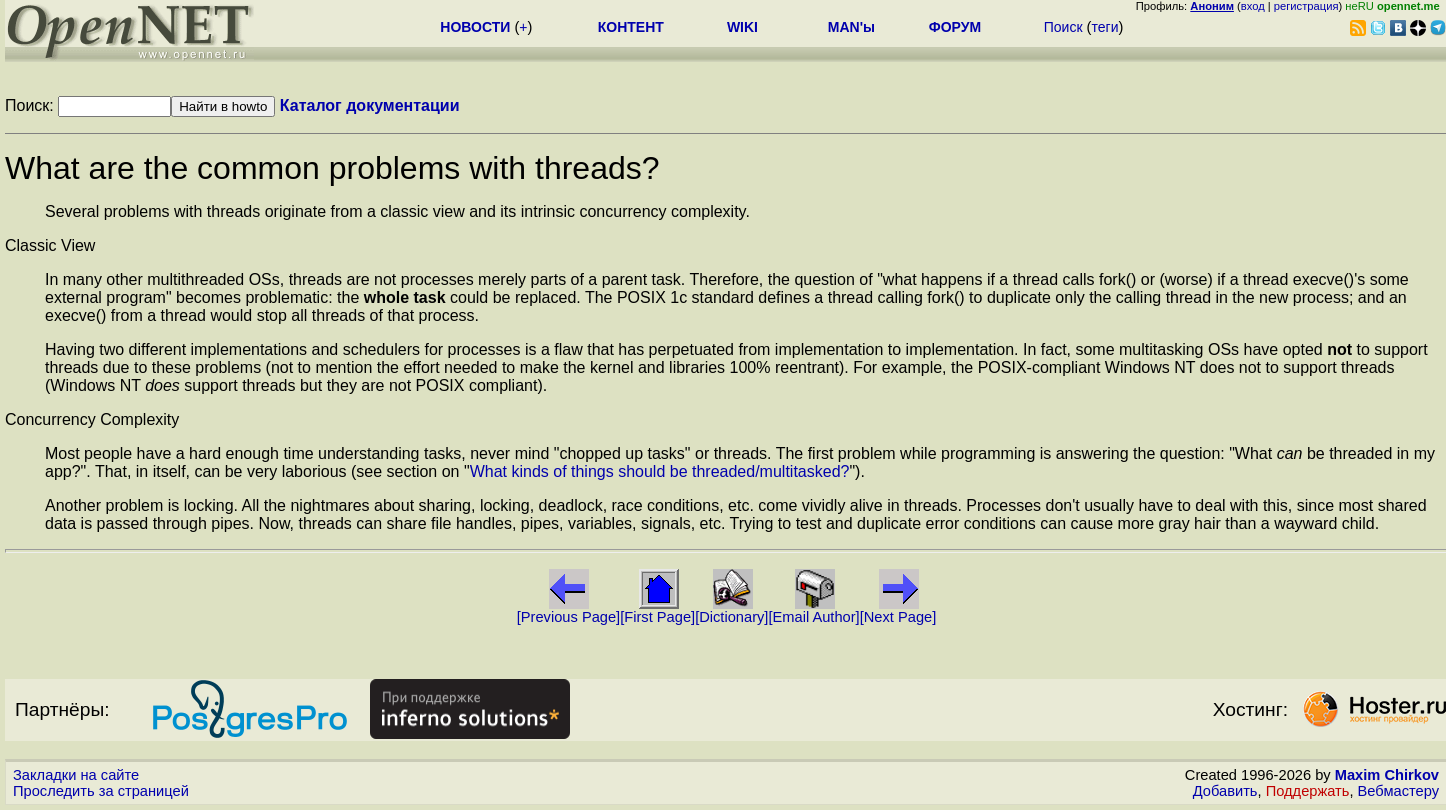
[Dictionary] (731, 617)
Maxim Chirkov (1387, 775)
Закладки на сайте (76, 775)
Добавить (1225, 791)
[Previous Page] (568, 617)
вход (1253, 6)
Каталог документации (370, 105)
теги (1104, 27)
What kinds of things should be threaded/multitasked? (660, 471)
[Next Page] (898, 617)
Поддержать (1308, 791)
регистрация (1306, 6)
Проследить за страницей (101, 791)
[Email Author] (813, 617)
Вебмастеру (1398, 791)
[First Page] (657, 617)
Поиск (1063, 27)
